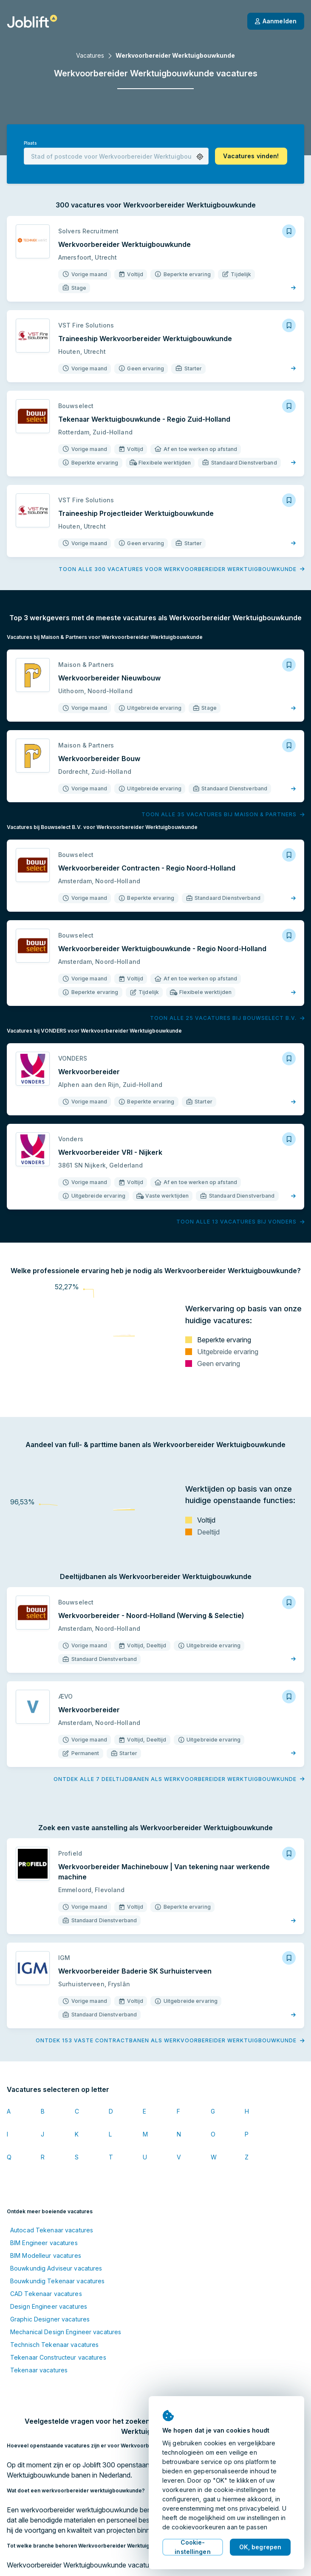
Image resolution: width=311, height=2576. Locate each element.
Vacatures (90, 55)
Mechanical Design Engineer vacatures (65, 2331)
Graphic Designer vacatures (50, 2319)
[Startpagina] (32, 21)
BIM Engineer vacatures (44, 2242)
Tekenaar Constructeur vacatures (58, 2357)
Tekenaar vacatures (39, 2370)
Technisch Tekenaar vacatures (54, 2344)
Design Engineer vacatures (48, 2306)
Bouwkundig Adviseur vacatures (56, 2268)
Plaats (30, 143)
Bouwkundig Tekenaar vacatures (57, 2281)
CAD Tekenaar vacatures (46, 2293)
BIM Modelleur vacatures (45, 2255)
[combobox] (116, 156)
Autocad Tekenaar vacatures (51, 2230)
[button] (200, 156)
